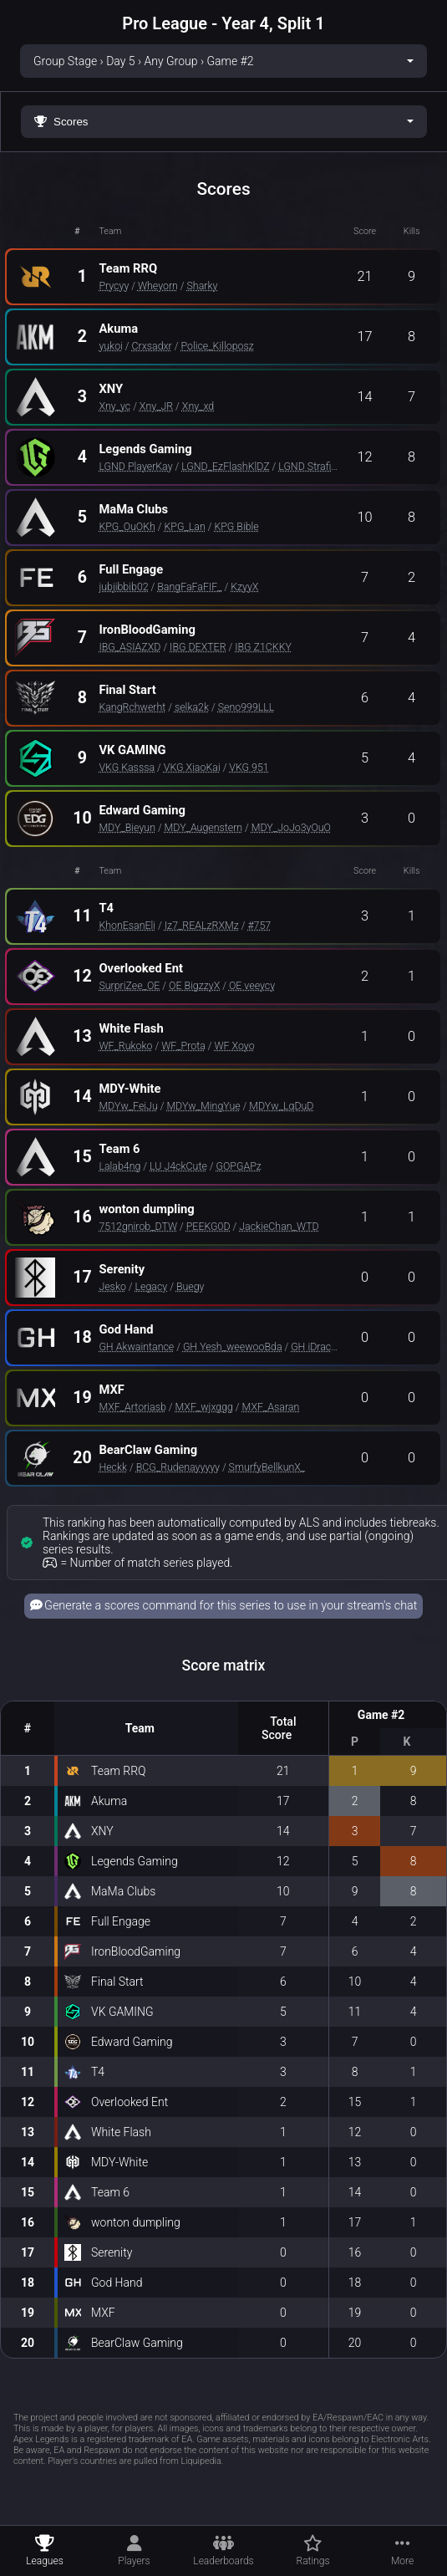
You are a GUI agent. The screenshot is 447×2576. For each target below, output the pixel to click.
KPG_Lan (185, 526)
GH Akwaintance (136, 1346)
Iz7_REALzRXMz (202, 925)
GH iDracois (317, 1346)
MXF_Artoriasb (132, 1406)
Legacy (151, 1286)
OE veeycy (252, 985)
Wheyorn (158, 285)
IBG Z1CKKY (263, 646)
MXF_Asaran (271, 1406)
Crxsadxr (152, 345)
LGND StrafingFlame (324, 466)
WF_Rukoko (125, 1045)
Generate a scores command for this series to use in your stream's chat (224, 1606)
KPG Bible (236, 526)
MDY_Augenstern (204, 827)
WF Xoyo (234, 1045)
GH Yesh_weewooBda (232, 1346)
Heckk (113, 1467)
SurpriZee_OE (129, 985)
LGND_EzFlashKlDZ (225, 466)
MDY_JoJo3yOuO (291, 827)
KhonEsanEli (127, 925)
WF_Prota (183, 1045)
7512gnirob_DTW (138, 1226)
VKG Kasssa (127, 767)
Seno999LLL (246, 707)
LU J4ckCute (178, 1166)
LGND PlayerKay (135, 466)
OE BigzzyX (194, 985)
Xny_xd (198, 406)
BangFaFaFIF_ (189, 586)
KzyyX (244, 586)
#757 (259, 925)
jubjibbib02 (123, 586)
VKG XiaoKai (192, 767)
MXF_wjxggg (204, 1406)
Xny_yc (114, 406)
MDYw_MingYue (203, 1105)
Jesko (112, 1286)
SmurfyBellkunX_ (267, 1467)
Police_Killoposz (216, 345)
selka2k (192, 707)
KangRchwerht (132, 707)
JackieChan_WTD (278, 1226)
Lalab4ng (119, 1166)
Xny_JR (156, 406)
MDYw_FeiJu (128, 1105)
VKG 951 (248, 767)
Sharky (202, 285)
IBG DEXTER (198, 646)
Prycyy (114, 285)
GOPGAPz (238, 1166)
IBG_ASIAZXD (129, 646)
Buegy (190, 1286)
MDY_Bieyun (127, 827)
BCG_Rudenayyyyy (178, 1467)
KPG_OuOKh (127, 526)
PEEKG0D (208, 1226)
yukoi (111, 345)
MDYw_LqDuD (281, 1105)
